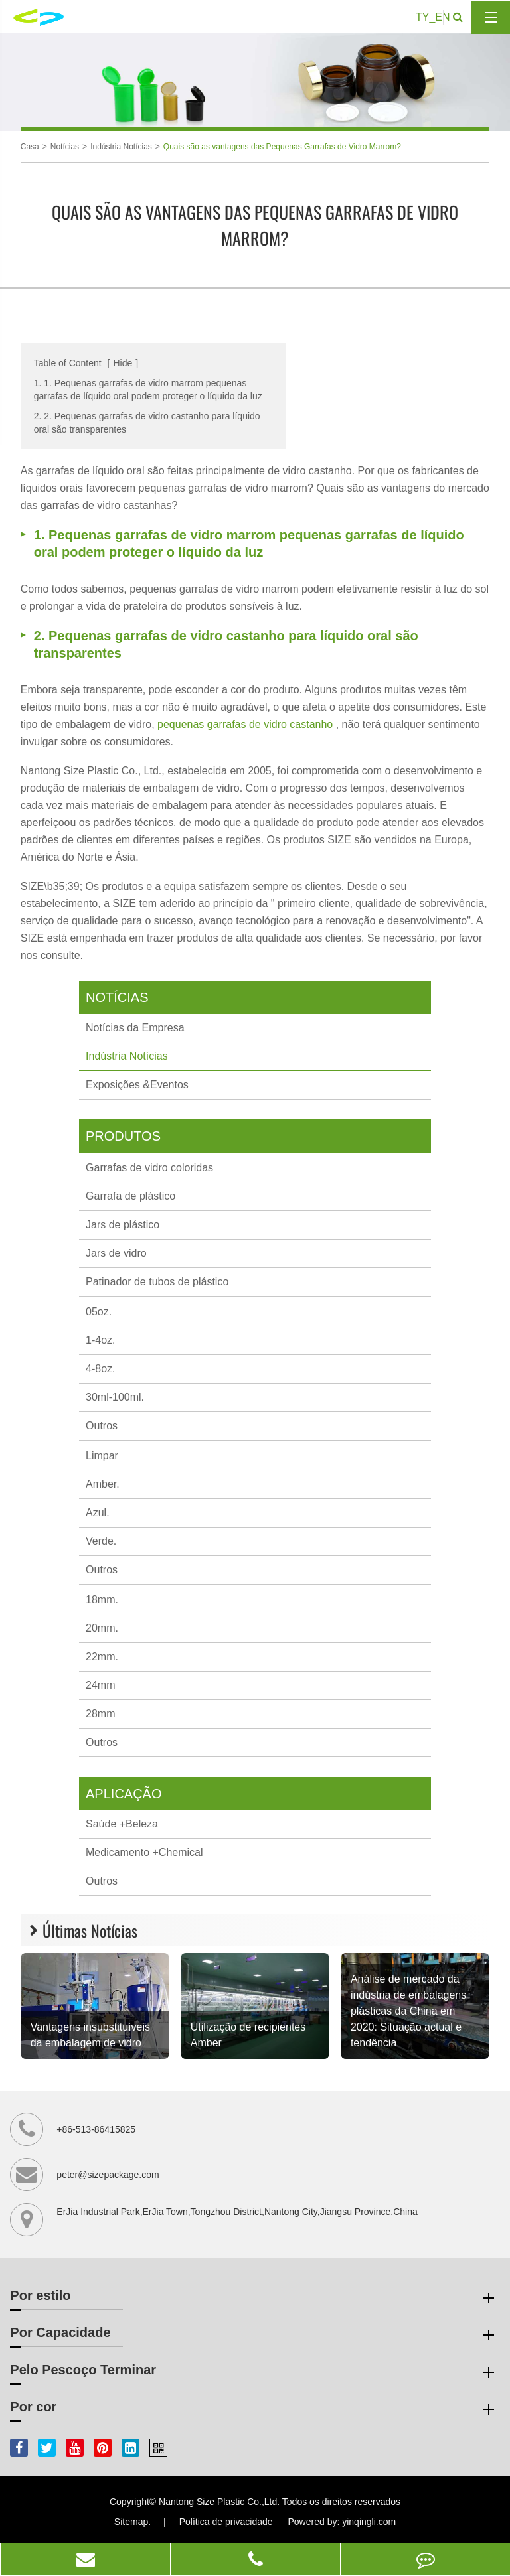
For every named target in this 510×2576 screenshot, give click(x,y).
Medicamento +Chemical (144, 1852)
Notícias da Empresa (135, 1027)
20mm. (102, 1628)
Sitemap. (132, 2521)
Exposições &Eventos (137, 1084)
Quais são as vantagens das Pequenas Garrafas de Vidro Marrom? (282, 146)
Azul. (98, 1512)
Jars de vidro (116, 1253)
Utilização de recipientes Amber (248, 2034)
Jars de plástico (122, 1224)
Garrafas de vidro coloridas (149, 1167)
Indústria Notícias (121, 146)
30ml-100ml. (115, 1397)
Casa (30, 146)
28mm (100, 1713)
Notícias (64, 146)
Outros (102, 1425)
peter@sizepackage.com (107, 2174)
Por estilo (254, 2298)
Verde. (101, 1541)
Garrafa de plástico (130, 1196)
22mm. (102, 1656)
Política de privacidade (226, 2521)
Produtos (123, 1136)
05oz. (99, 1311)
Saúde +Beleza (122, 1823)
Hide (122, 363)
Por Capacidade (254, 2335)
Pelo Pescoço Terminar (254, 2372)
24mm (100, 1685)
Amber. (103, 1484)
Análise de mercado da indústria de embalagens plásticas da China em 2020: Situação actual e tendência (408, 2010)
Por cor (254, 2409)
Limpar (102, 1455)
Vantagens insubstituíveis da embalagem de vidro (90, 2034)
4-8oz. (100, 1368)
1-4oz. (100, 1340)
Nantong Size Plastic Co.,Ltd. (219, 2501)
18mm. (102, 1599)
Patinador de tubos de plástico (157, 1281)
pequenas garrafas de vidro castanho (246, 724)
